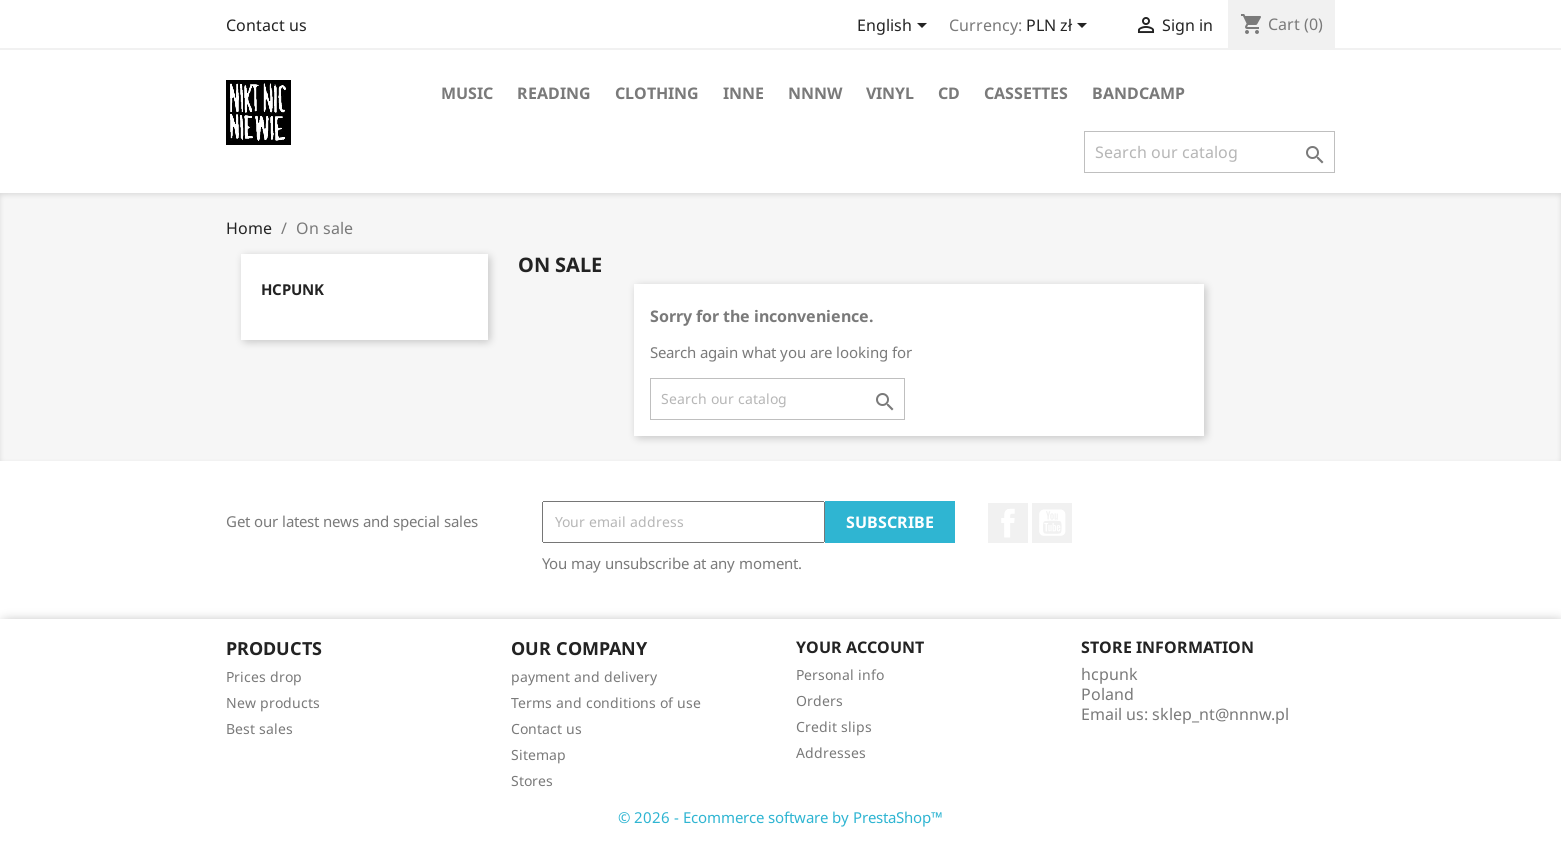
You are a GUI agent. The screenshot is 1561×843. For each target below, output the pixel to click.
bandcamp (1138, 93)
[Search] (1209, 152)
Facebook (1008, 523)
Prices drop (264, 676)
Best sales (259, 728)
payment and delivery (584, 676)
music (467, 93)
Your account (860, 647)
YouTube (1052, 523)
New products (273, 702)
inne (743, 93)
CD (949, 93)
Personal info (840, 674)
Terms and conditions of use (606, 702)
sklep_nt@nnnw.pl (1220, 714)
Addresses (831, 752)
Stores (532, 780)
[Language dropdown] (895, 27)
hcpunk (292, 289)
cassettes (1026, 93)
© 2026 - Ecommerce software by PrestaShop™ (780, 817)
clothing (657, 93)
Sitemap (538, 754)
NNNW (815, 93)
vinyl (890, 93)
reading (554, 93)
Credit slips (834, 726)
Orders (819, 700)
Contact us (266, 25)
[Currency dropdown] (1060, 27)
